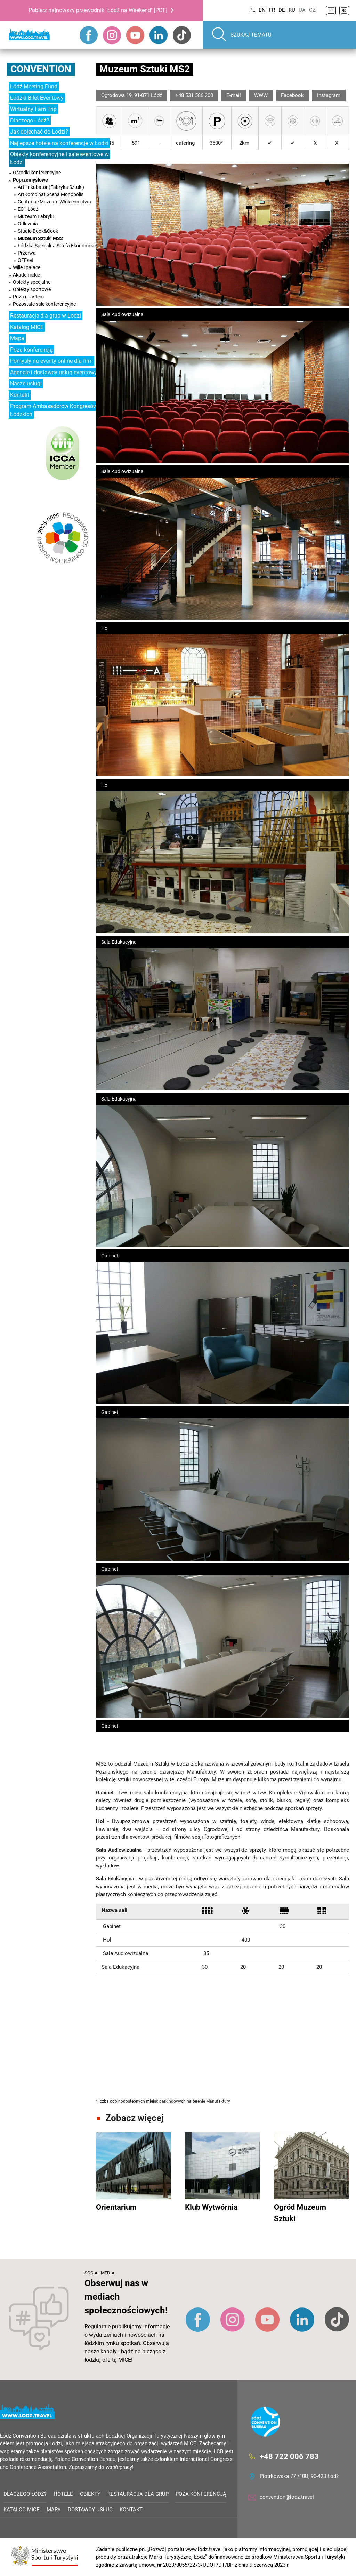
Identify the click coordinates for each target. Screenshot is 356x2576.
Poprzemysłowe (30, 180)
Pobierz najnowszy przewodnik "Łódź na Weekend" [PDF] (98, 10)
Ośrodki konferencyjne (37, 172)
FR (272, 10)
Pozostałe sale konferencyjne (44, 304)
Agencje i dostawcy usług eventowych (56, 372)
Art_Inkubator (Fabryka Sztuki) (51, 187)
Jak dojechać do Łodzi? (39, 131)
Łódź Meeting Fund (33, 86)
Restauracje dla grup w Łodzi (45, 315)
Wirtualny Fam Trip (33, 109)
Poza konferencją (31, 349)
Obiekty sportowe (32, 289)
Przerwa (27, 253)
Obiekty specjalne (31, 282)
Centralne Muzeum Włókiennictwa (54, 202)
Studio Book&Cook (38, 231)
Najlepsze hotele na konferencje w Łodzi (59, 143)
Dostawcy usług (90, 2509)
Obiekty (90, 2494)
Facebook (292, 95)
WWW (261, 95)
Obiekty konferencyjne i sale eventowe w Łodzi (59, 158)
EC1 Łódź (28, 209)
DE (281, 10)
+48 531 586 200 (194, 95)
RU (292, 10)
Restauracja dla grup (138, 2494)
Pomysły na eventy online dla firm (51, 361)
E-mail (233, 95)
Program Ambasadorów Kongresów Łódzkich (53, 410)
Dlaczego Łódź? (29, 120)
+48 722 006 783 (289, 2456)
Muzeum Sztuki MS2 (40, 238)
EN (262, 10)
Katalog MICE (26, 327)
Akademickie (26, 275)
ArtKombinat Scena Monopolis (50, 194)
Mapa (17, 338)
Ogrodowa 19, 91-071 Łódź (131, 95)
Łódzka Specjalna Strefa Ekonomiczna (59, 245)
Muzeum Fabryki (36, 216)
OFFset (25, 260)
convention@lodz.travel (287, 2497)
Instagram (328, 95)
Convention (40, 69)
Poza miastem (28, 296)
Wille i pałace (26, 267)
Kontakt (19, 395)
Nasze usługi (26, 383)
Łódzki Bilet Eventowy (37, 98)
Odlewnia (28, 223)
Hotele (63, 2494)
